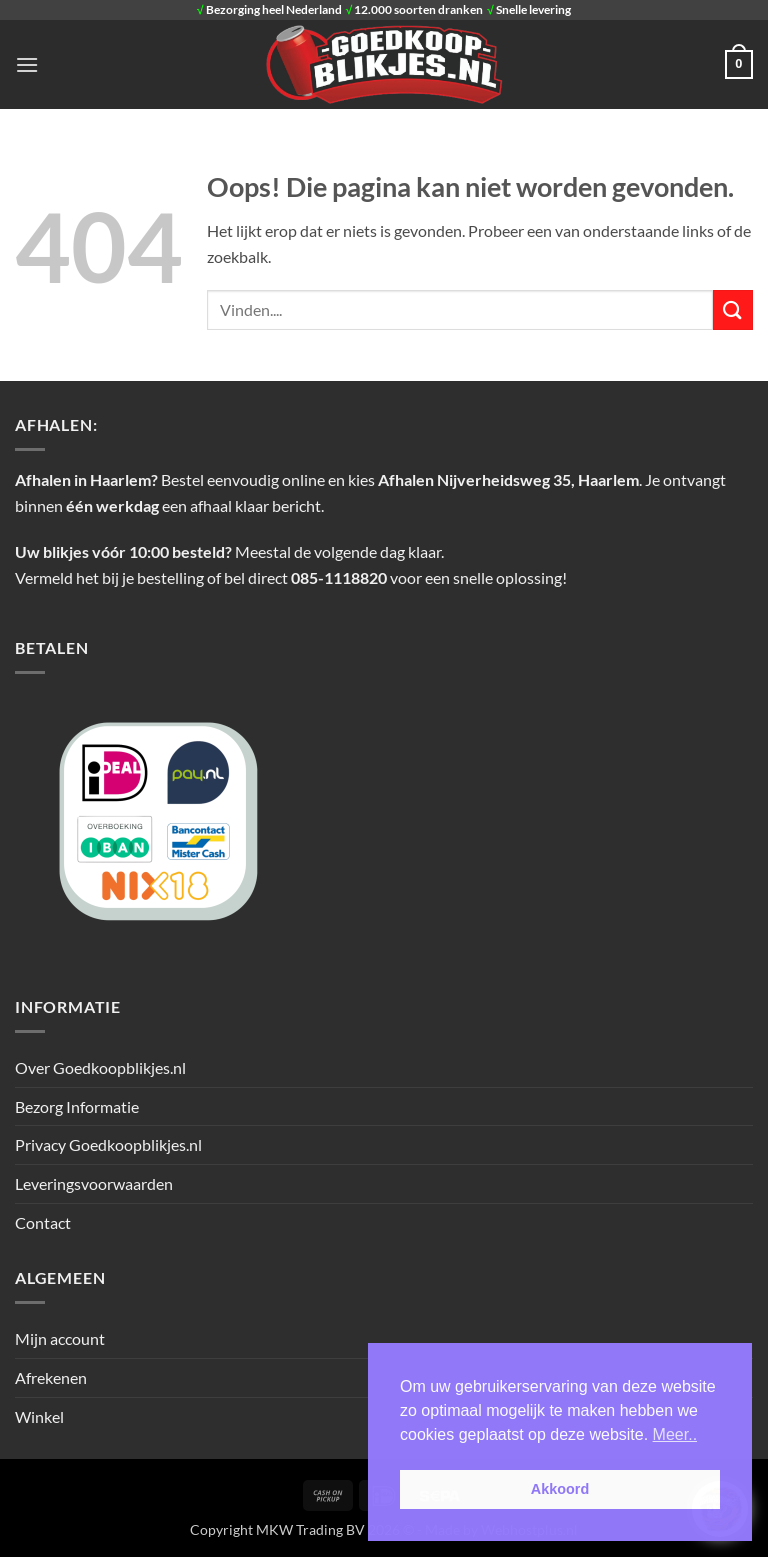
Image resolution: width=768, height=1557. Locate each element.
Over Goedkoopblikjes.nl (100, 1067)
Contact (43, 1222)
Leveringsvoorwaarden (94, 1183)
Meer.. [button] (675, 1434)
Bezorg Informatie (77, 1106)
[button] (27, 64)
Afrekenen (51, 1377)
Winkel (39, 1416)
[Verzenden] (733, 309)
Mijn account (60, 1338)
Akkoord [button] (560, 1489)
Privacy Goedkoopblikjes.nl (108, 1144)
